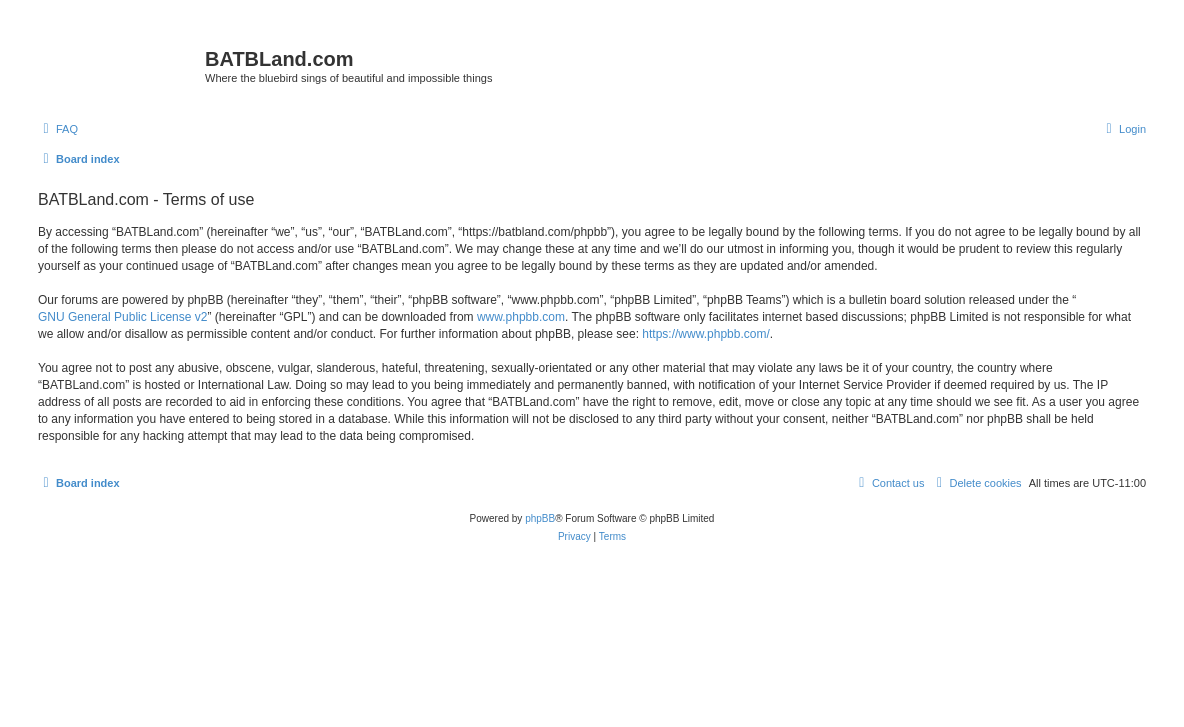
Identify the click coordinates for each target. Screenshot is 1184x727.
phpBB (540, 518)
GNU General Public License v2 (122, 317)
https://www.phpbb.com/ (705, 334)
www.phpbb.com (521, 317)
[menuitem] (58, 129)
